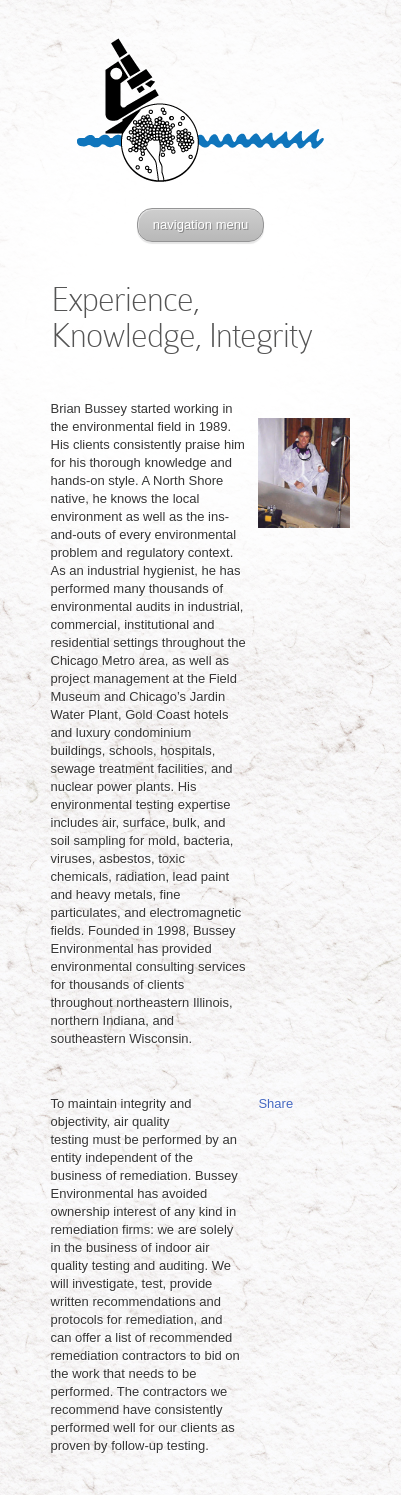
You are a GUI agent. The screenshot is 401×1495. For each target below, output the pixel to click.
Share (275, 1103)
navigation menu (200, 224)
